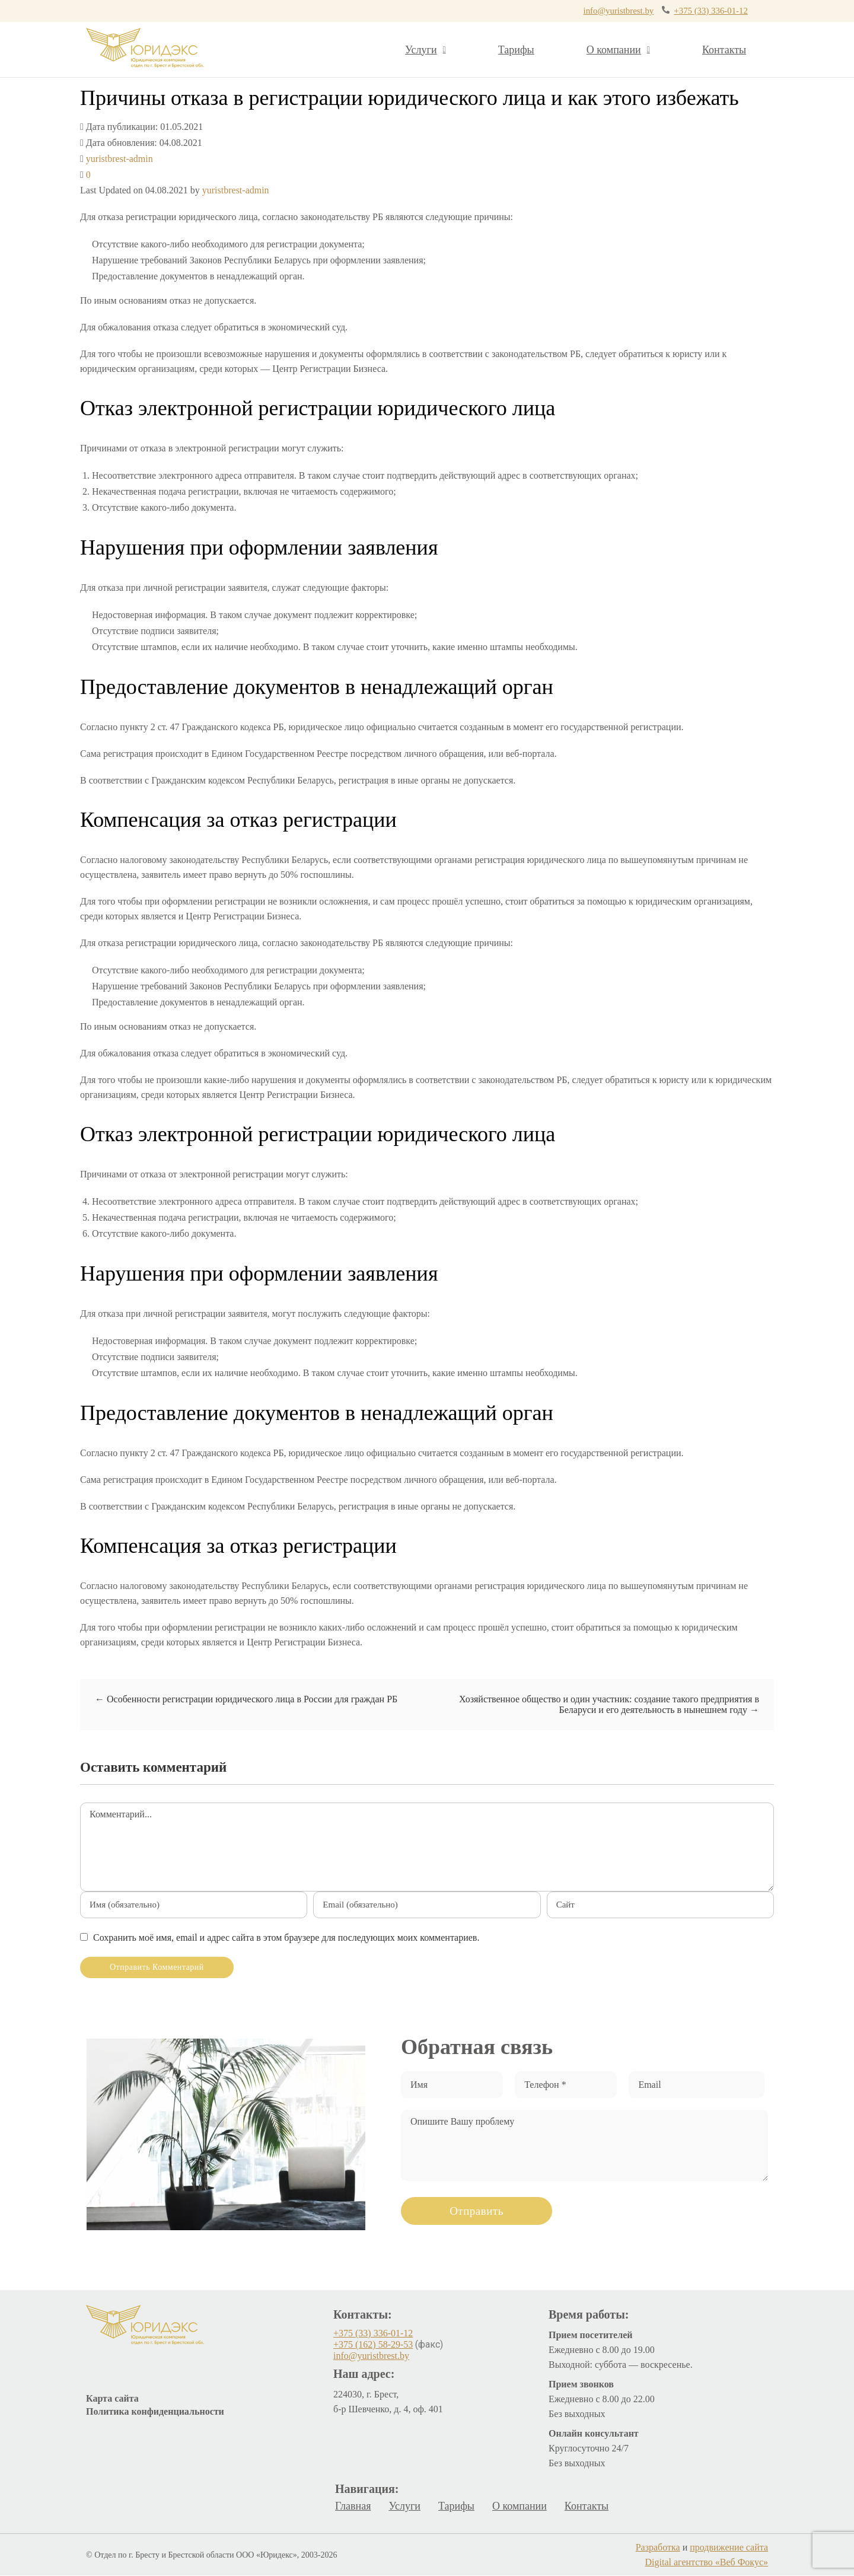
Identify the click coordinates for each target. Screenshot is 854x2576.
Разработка (658, 2548)
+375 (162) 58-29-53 (373, 2345)
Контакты (724, 50)
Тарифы (516, 50)
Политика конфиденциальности (155, 2412)
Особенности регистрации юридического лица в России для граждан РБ (246, 1700)
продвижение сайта (729, 2548)
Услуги (425, 50)
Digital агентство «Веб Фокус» (706, 2563)
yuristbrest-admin (119, 159)
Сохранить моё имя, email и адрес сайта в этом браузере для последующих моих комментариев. (286, 1938)
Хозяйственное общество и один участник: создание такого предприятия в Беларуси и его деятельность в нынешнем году (609, 1705)
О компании (618, 50)
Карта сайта (112, 2399)
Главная (353, 2507)
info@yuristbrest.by (555, 11)
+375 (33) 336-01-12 (680, 11)
